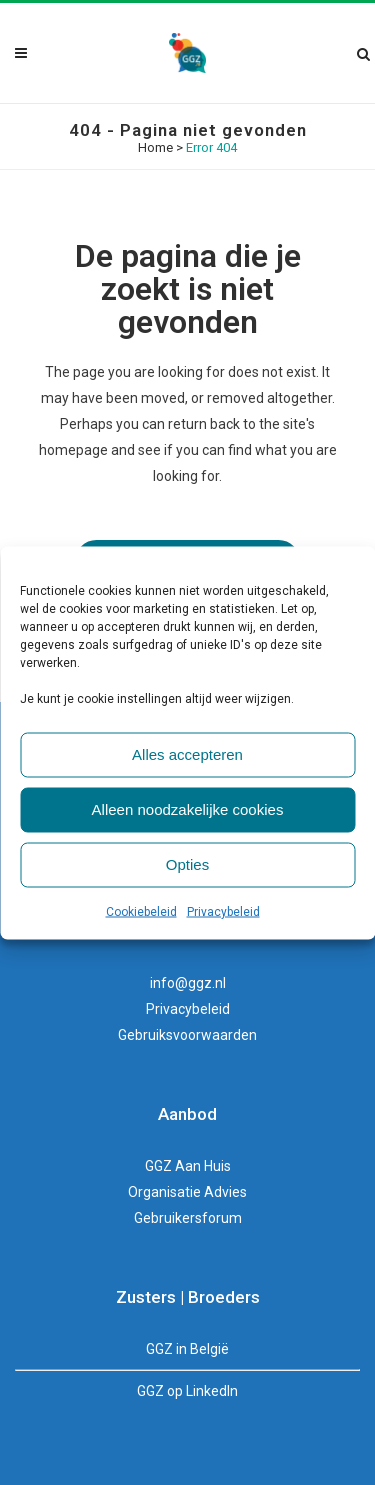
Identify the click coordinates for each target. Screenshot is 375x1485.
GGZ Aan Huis (188, 1166)
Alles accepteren (187, 754)
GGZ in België (187, 1349)
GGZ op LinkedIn (187, 1391)
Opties (187, 864)
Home (155, 147)
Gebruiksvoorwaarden (187, 1035)
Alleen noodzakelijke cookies (188, 809)
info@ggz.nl (188, 983)
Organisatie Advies (187, 1192)
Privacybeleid (223, 911)
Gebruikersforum (188, 1218)
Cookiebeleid (141, 911)
